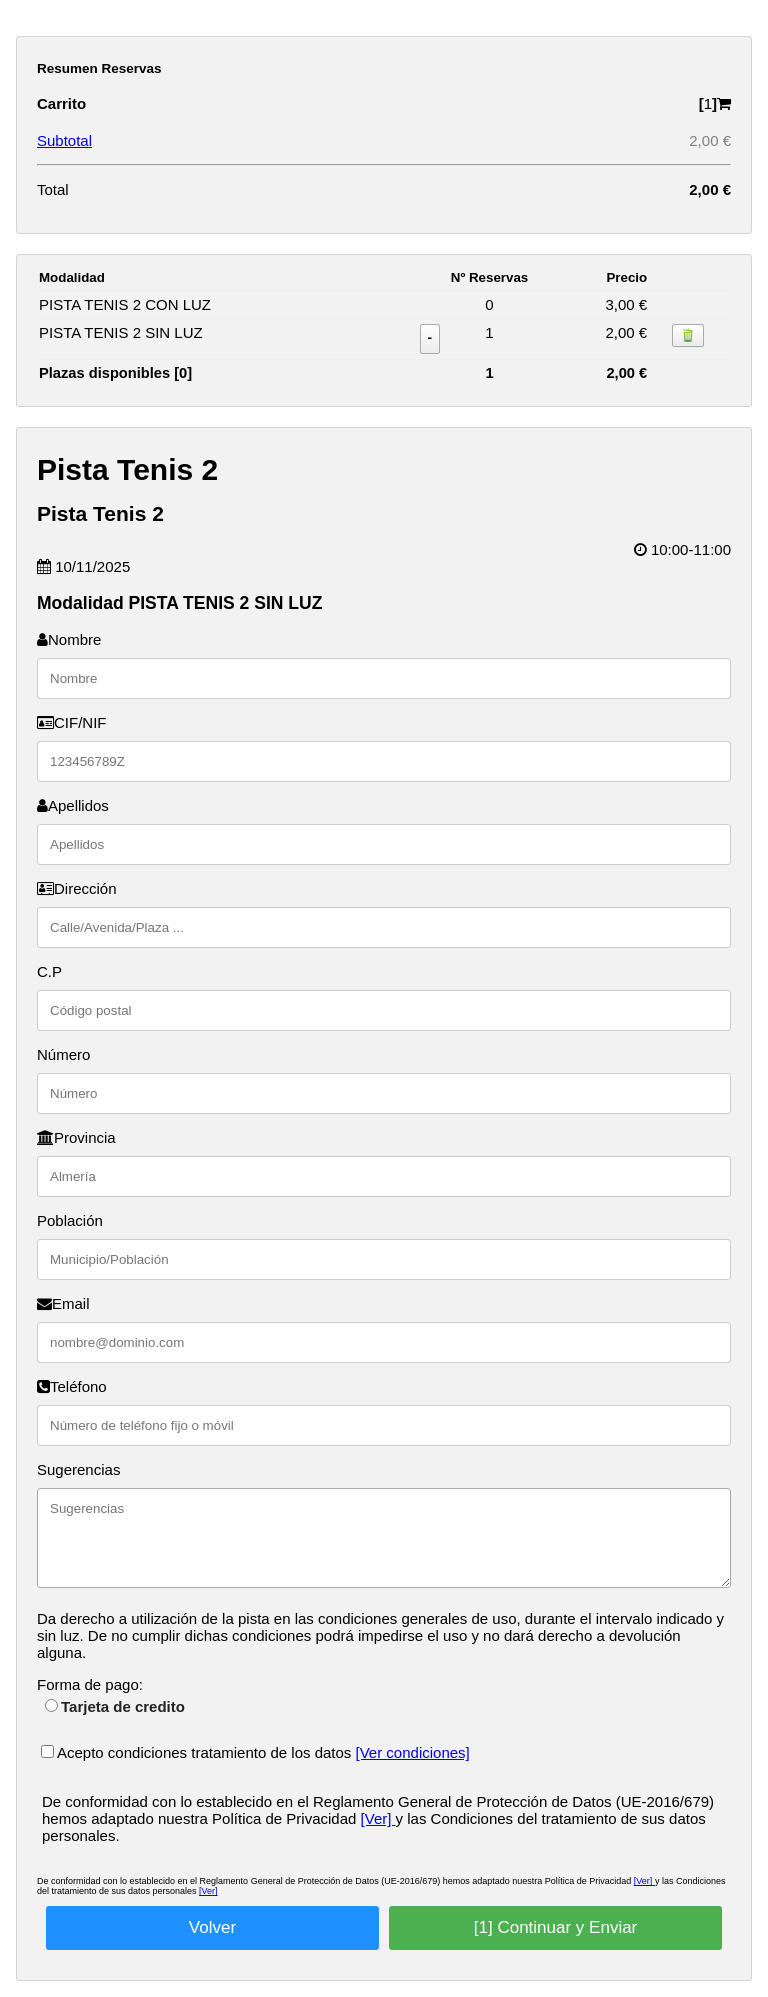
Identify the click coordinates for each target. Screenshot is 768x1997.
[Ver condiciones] (413, 1752)
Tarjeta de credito (115, 1706)
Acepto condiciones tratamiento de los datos (198, 1752)
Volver (212, 1927)
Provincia (76, 1137)
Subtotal (64, 140)
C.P (49, 971)
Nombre (69, 639)
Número (63, 1054)
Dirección (77, 888)
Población (70, 1220)
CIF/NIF (72, 722)
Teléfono (72, 1386)
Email (63, 1303)
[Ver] (378, 1818)
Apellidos (73, 805)
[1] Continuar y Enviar (555, 1927)
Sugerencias (78, 1469)
